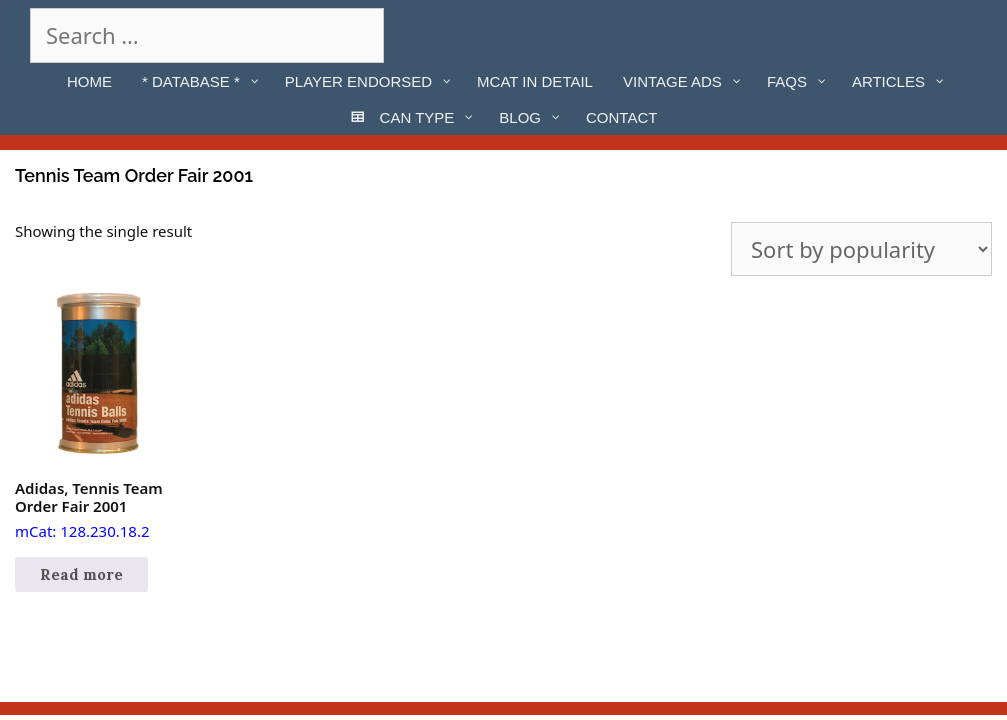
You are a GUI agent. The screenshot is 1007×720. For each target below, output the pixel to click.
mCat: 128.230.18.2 (98, 416)
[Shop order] (861, 249)
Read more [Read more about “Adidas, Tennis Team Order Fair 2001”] (81, 574)
